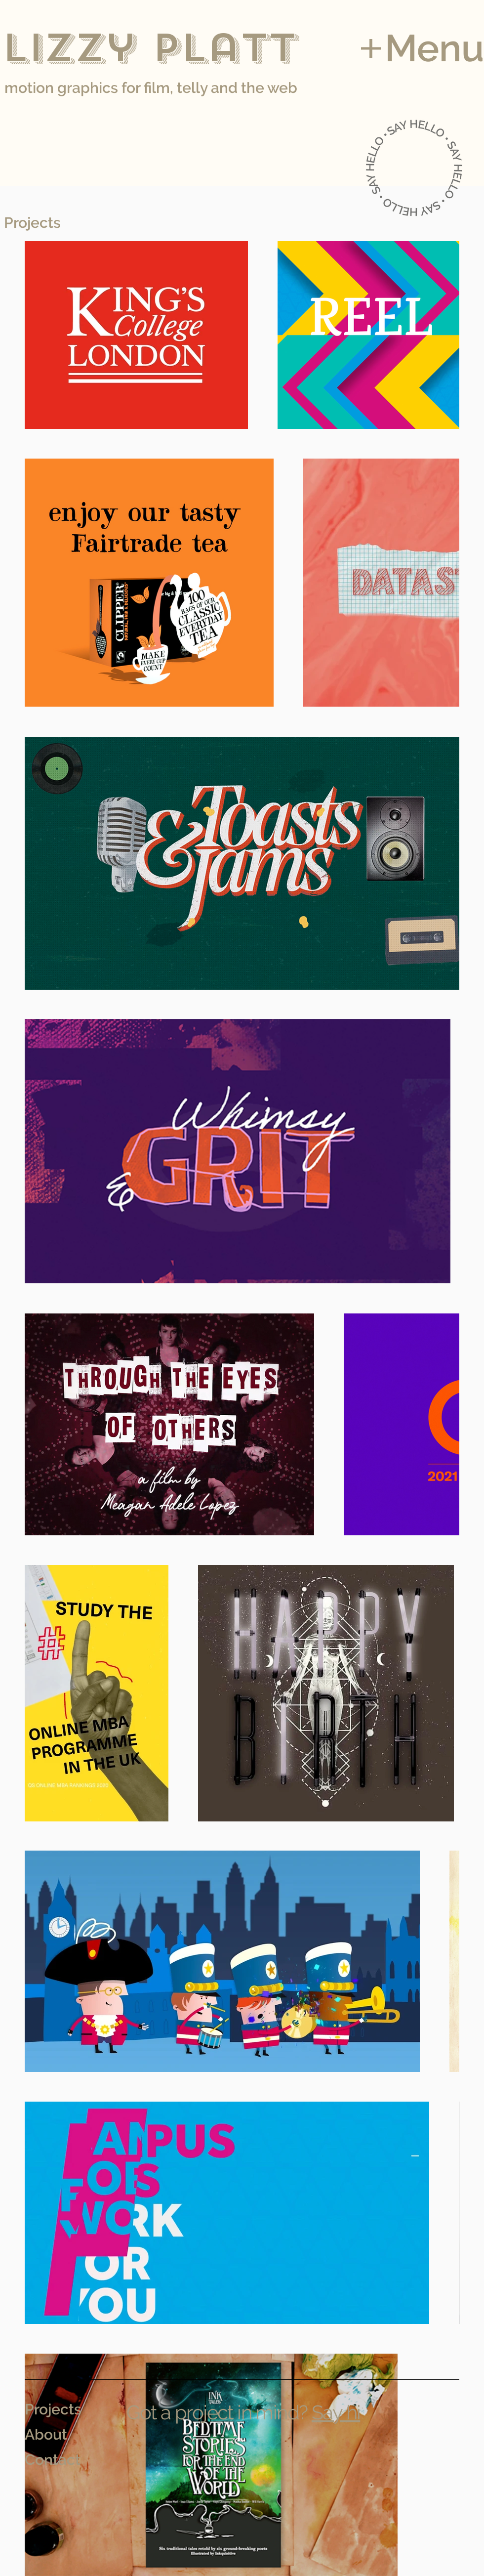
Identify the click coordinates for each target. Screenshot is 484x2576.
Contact (53, 2459)
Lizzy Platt (149, 48)
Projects (53, 2409)
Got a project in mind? (217, 2412)
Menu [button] (434, 48)
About (46, 2434)
